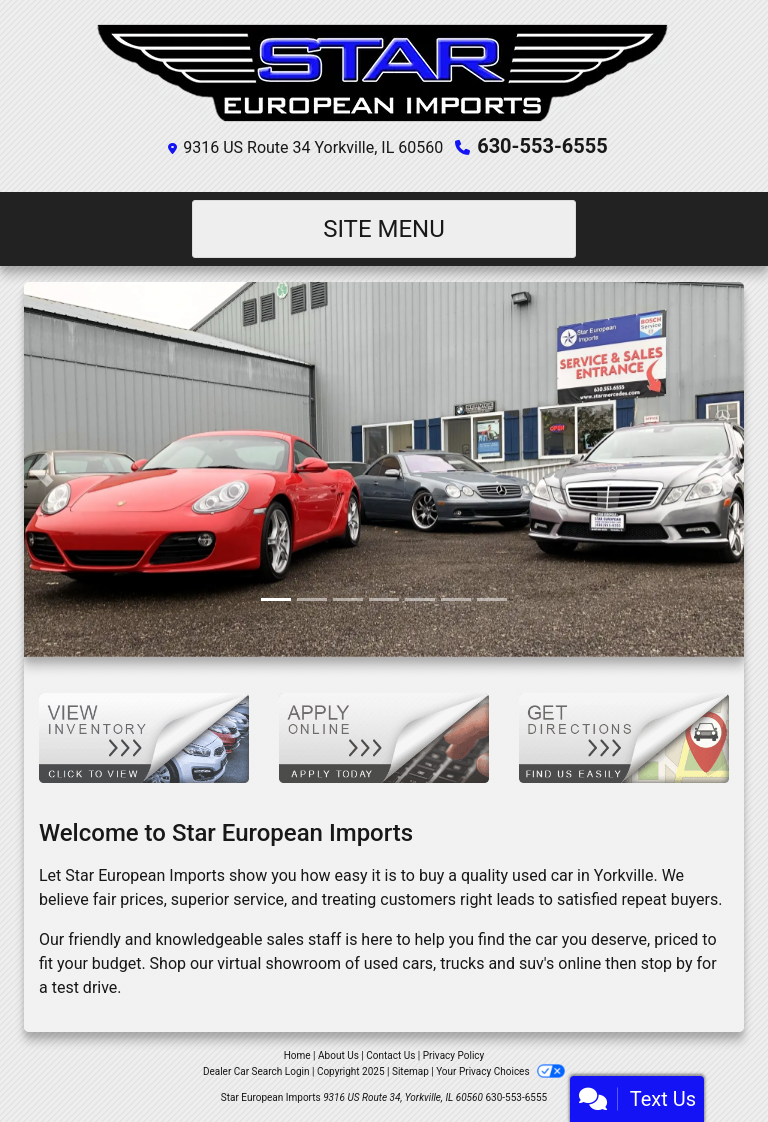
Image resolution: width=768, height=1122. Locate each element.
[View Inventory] (144, 736)
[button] (41, 469)
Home (297, 1055)
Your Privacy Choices (500, 1071)
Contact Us (390, 1055)
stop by (667, 963)
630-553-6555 (542, 146)
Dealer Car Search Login (256, 1071)
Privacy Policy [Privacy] (454, 1055)
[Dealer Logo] (384, 71)
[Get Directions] (624, 736)
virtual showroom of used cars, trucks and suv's (385, 963)
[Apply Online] (384, 736)
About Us (338, 1055)
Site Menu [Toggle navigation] (384, 229)
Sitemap (410, 1071)
